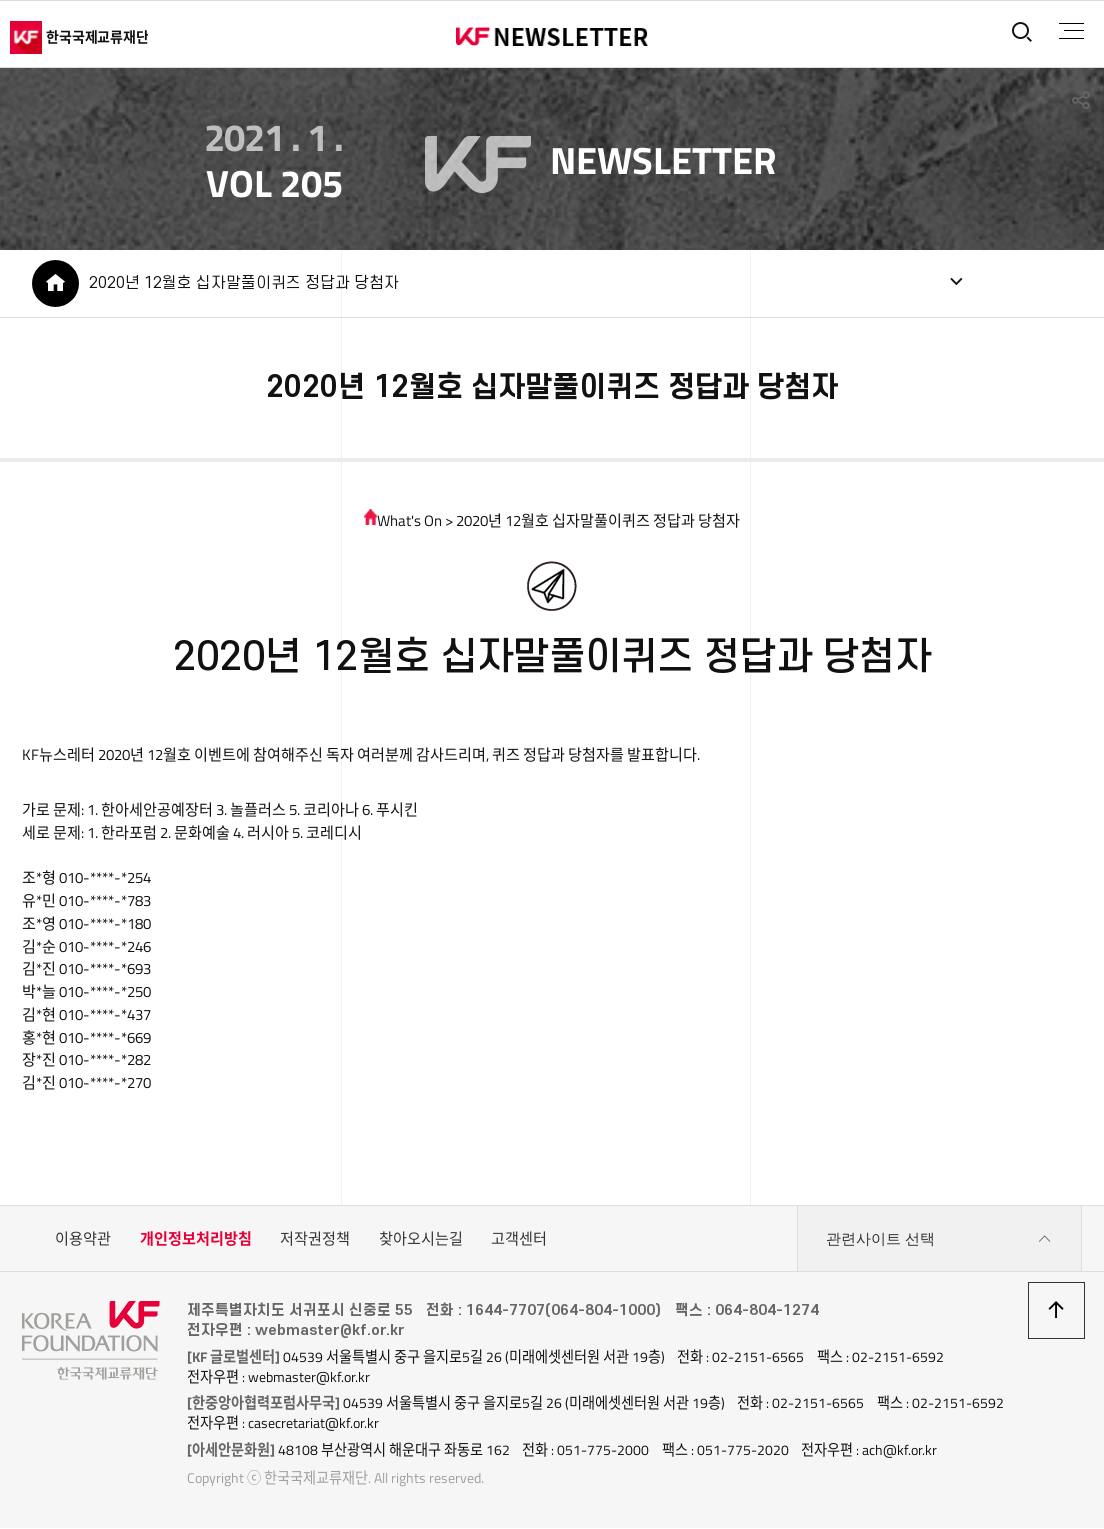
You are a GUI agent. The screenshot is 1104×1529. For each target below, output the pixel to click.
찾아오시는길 (421, 1240)
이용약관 (83, 1240)
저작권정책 (315, 1240)
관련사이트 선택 (939, 1241)
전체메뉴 (1070, 31)
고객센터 (519, 1240)
